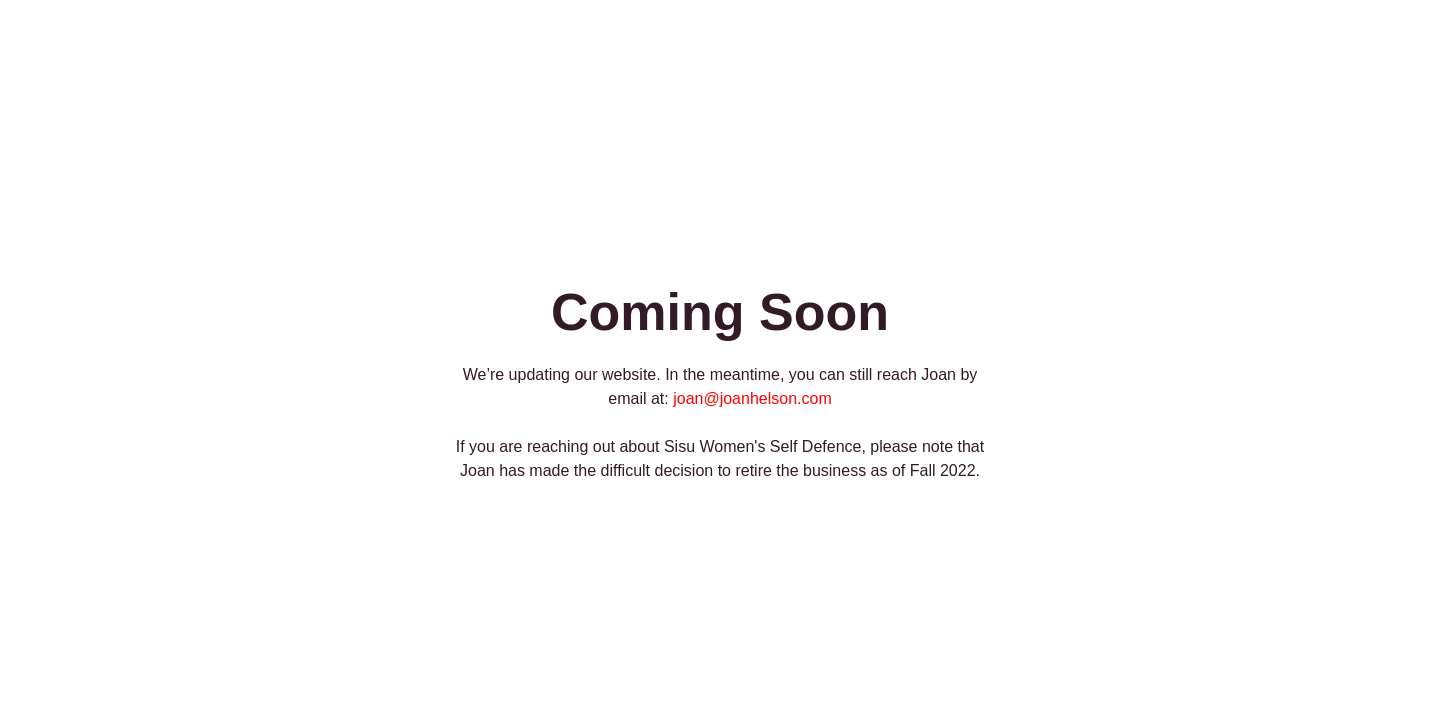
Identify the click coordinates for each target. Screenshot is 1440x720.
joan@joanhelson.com (752, 398)
